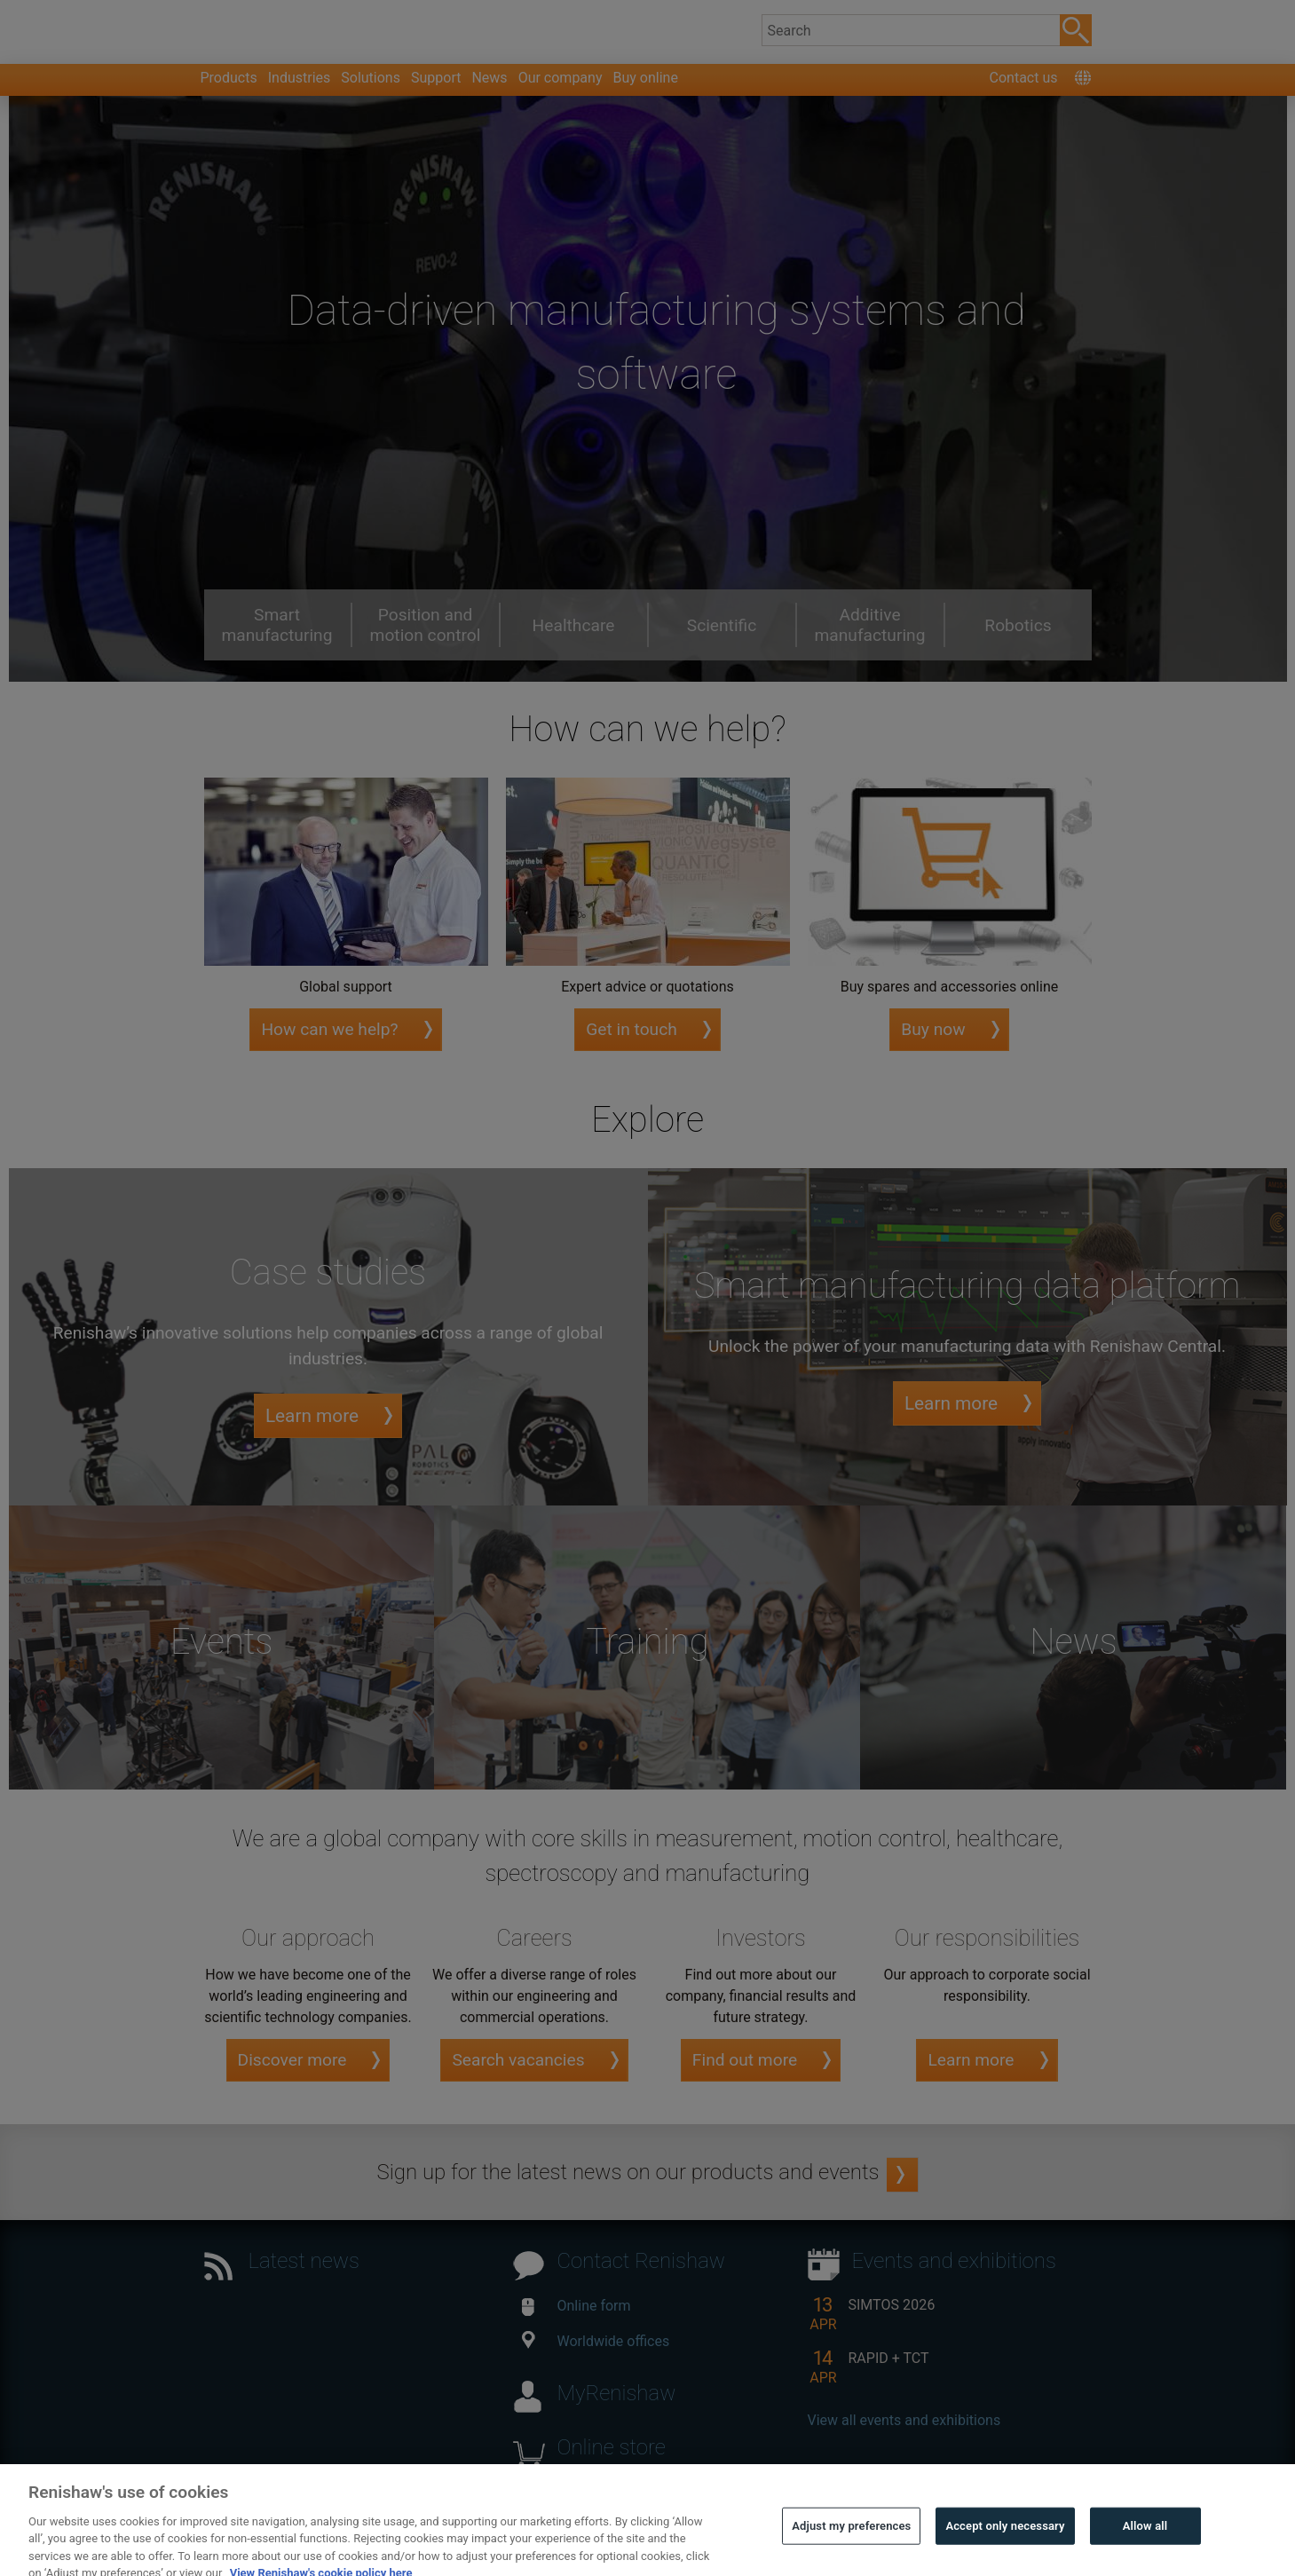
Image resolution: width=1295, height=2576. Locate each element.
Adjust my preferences (851, 2549)
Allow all (1145, 2549)
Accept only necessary (1004, 2549)
